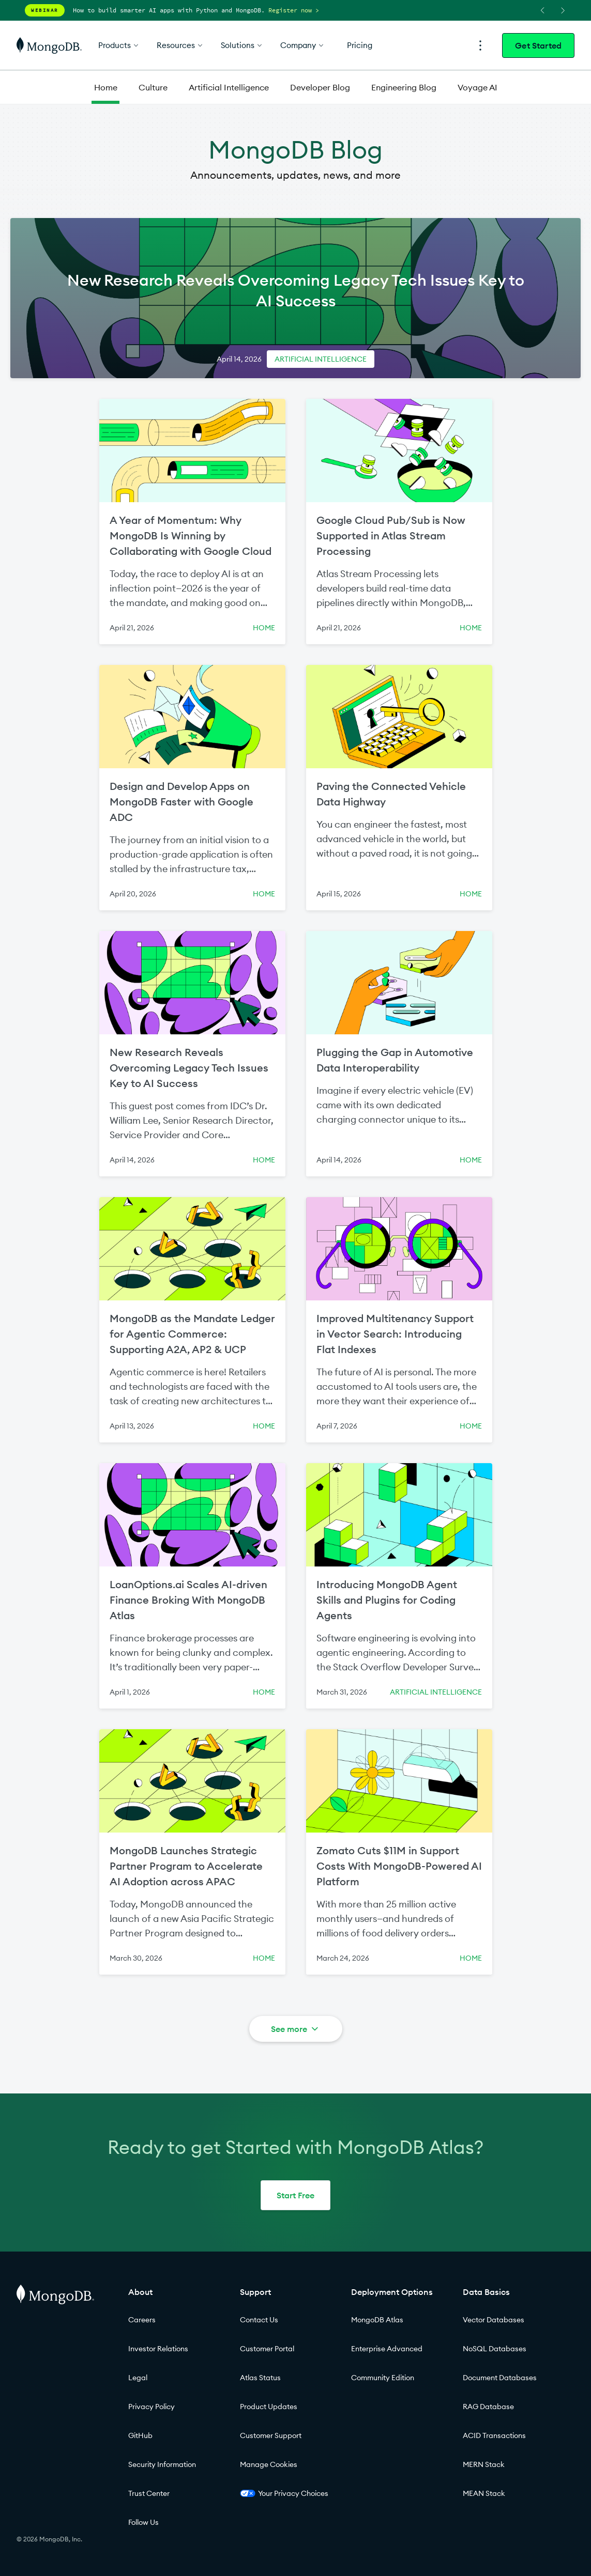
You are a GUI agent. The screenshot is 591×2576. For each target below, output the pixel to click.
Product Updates (268, 2406)
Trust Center (149, 2493)
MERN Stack (484, 2464)
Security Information (162, 2464)
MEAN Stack (484, 2493)
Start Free (295, 2195)
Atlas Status (260, 2377)
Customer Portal (267, 2348)
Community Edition (382, 2377)
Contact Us (259, 2319)
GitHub (140, 2435)
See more (295, 2029)
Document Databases (500, 2377)
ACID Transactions (494, 2435)
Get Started (538, 45)
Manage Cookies (268, 2464)
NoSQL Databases (494, 2348)
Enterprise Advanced (386, 2348)
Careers (142, 2319)
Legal (137, 2377)
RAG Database (488, 2406)
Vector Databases (493, 2319)
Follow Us (143, 2522)
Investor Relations (158, 2348)
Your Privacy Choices (284, 2493)
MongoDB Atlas (377, 2319)
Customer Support (270, 2435)
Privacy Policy (151, 2406)
